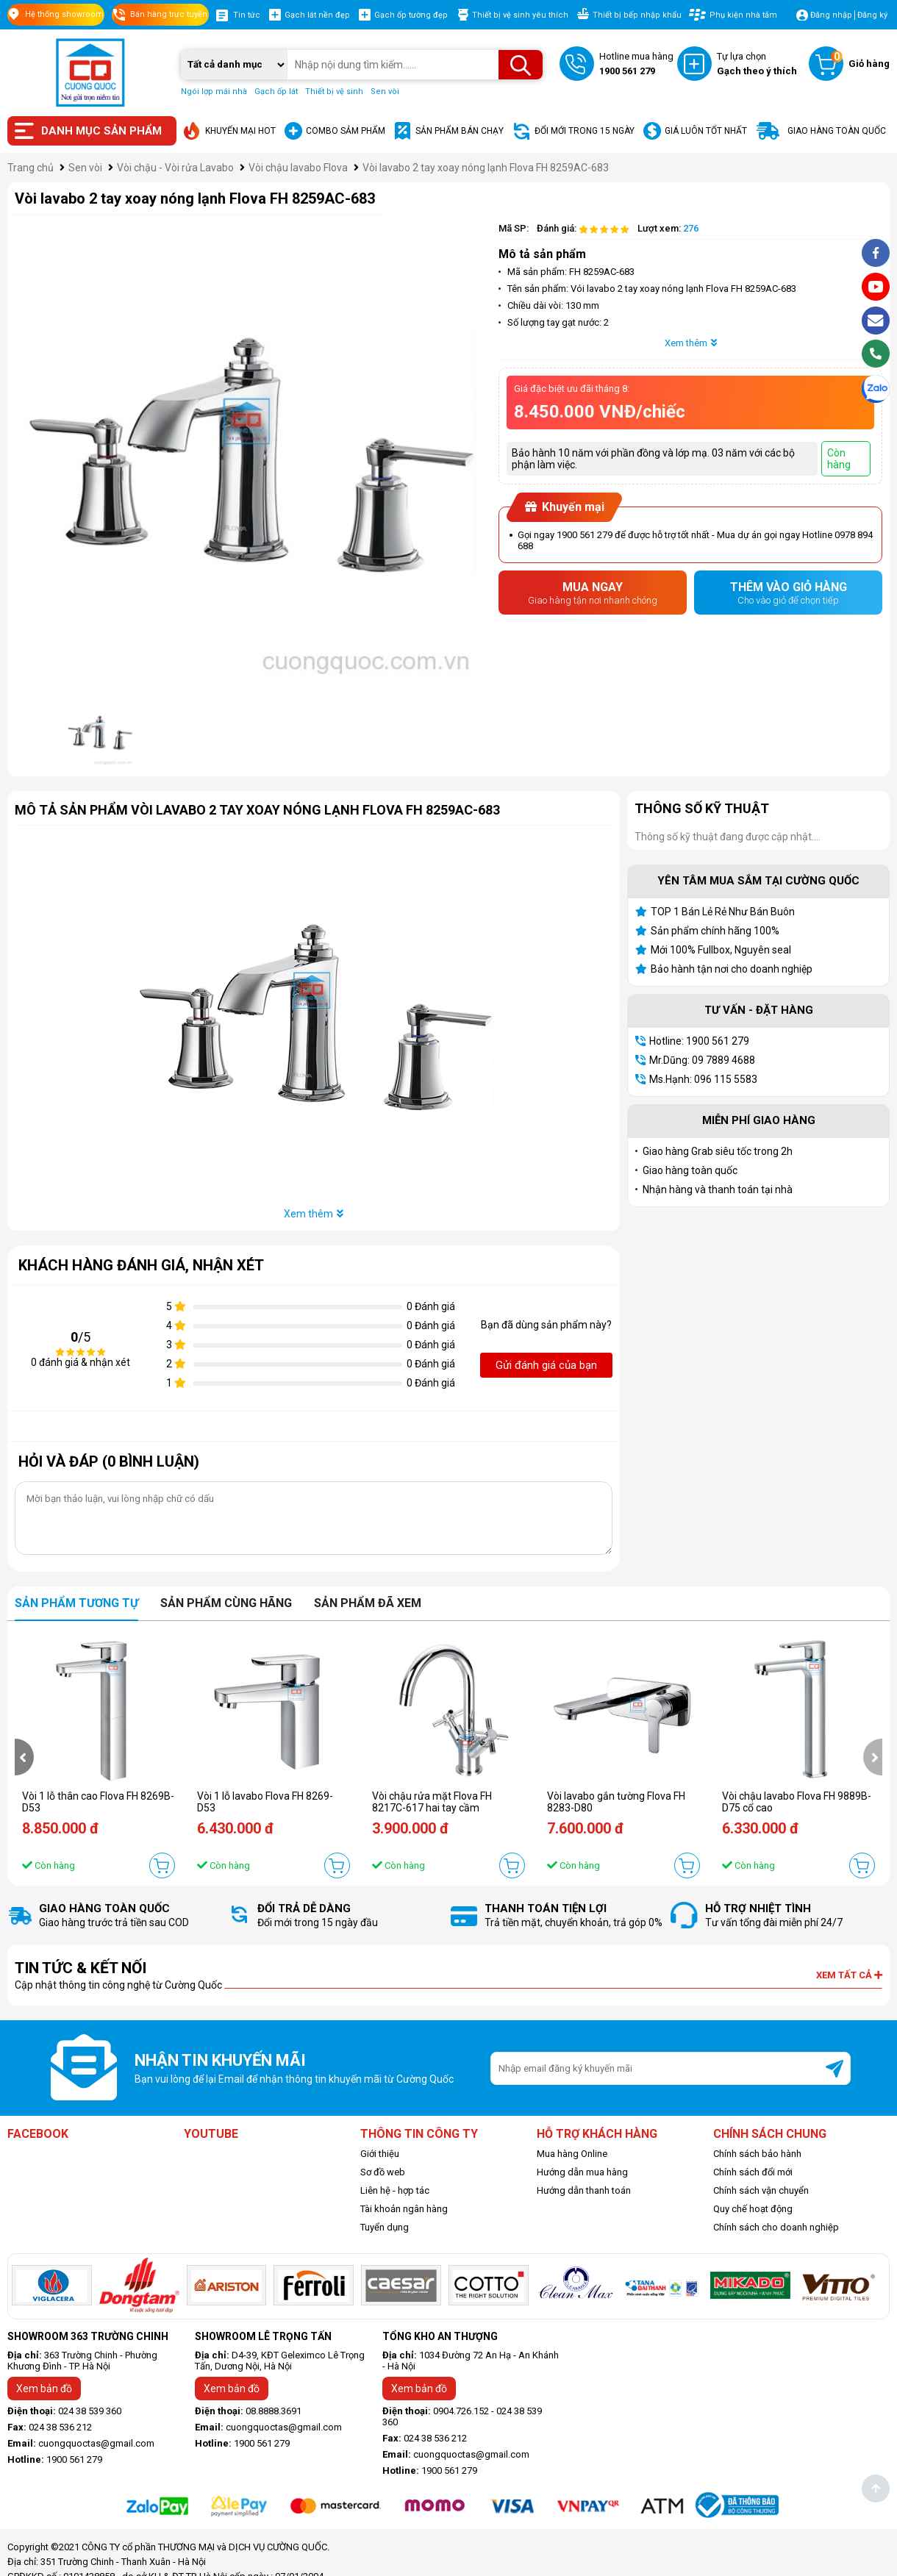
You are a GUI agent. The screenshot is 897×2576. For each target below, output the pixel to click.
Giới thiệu (379, 2153)
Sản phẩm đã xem (367, 1603)
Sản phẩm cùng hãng (226, 1603)
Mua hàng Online (572, 2153)
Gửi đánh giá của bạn (546, 1365)
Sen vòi (385, 91)
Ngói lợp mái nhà (214, 91)
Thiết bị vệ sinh (334, 91)
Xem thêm (691, 342)
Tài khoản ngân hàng (404, 2208)
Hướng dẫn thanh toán (584, 2190)
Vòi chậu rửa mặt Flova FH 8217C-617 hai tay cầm (432, 1802)
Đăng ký (872, 15)
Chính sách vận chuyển (761, 2190)
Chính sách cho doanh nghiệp (776, 2227)
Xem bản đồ (44, 2388)
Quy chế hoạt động (753, 2208)
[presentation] (24, 1757)
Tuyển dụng (384, 2227)
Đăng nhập (831, 15)
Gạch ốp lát (276, 91)
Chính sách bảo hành (757, 2153)
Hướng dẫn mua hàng (582, 2172)
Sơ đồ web (382, 2172)
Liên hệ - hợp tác (394, 2190)
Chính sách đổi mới (753, 2172)
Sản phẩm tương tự (76, 1603)
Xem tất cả (849, 1975)
